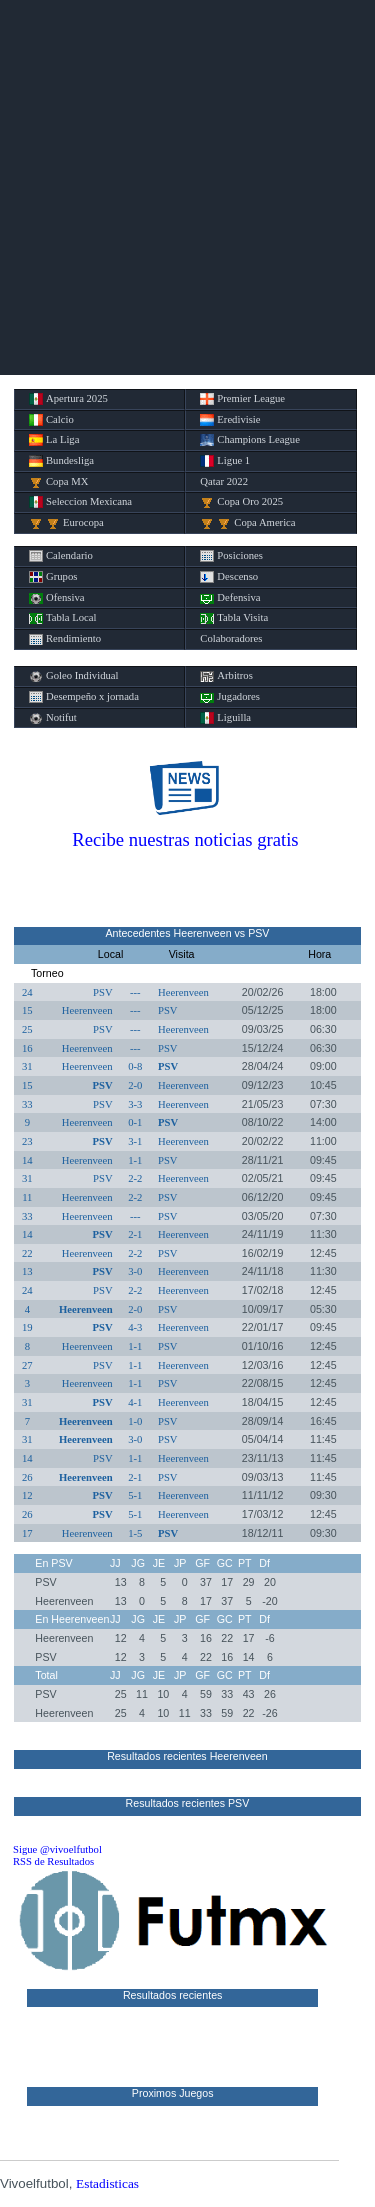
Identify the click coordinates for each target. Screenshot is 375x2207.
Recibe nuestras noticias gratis (185, 839)
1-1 (135, 1160)
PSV (103, 992)
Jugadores (230, 697)
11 (27, 1197)
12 (27, 1495)
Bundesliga (61, 461)
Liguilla (225, 718)
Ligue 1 (225, 461)
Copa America (247, 523)
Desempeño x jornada (84, 697)
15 (27, 1010)
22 (27, 1253)
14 (27, 1160)
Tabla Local (62, 618)
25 (27, 1029)
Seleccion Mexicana (80, 502)
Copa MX (58, 482)
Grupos (53, 577)
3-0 (135, 1271)
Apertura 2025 (68, 399)
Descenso (229, 577)
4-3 (135, 1327)
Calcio (51, 420)
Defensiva (230, 598)
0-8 (135, 1066)
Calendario (61, 556)
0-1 (135, 1122)
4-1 (135, 1402)
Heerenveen (183, 992)
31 (27, 1066)
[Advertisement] (187, 187)
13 (27, 1271)
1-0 (135, 1421)
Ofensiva (56, 598)
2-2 (135, 1178)
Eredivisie (230, 420)
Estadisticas (107, 2183)
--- (135, 992)
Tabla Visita (234, 618)
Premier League (242, 399)
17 (27, 1533)
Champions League (250, 440)
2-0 (135, 1085)
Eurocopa (66, 523)
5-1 (135, 1495)
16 (27, 1048)
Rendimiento (65, 639)
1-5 (135, 1533)
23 (27, 1141)
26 (27, 1477)
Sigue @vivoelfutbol (57, 1849)
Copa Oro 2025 (241, 502)
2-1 (135, 1234)
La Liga (54, 440)
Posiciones (231, 556)
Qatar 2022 (224, 481)
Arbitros (226, 676)
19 (27, 1327)
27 (27, 1365)
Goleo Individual (74, 676)
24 (27, 992)
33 (27, 1104)
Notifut (53, 718)
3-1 (135, 1141)
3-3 (135, 1104)
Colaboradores (231, 638)
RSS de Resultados (53, 1861)
